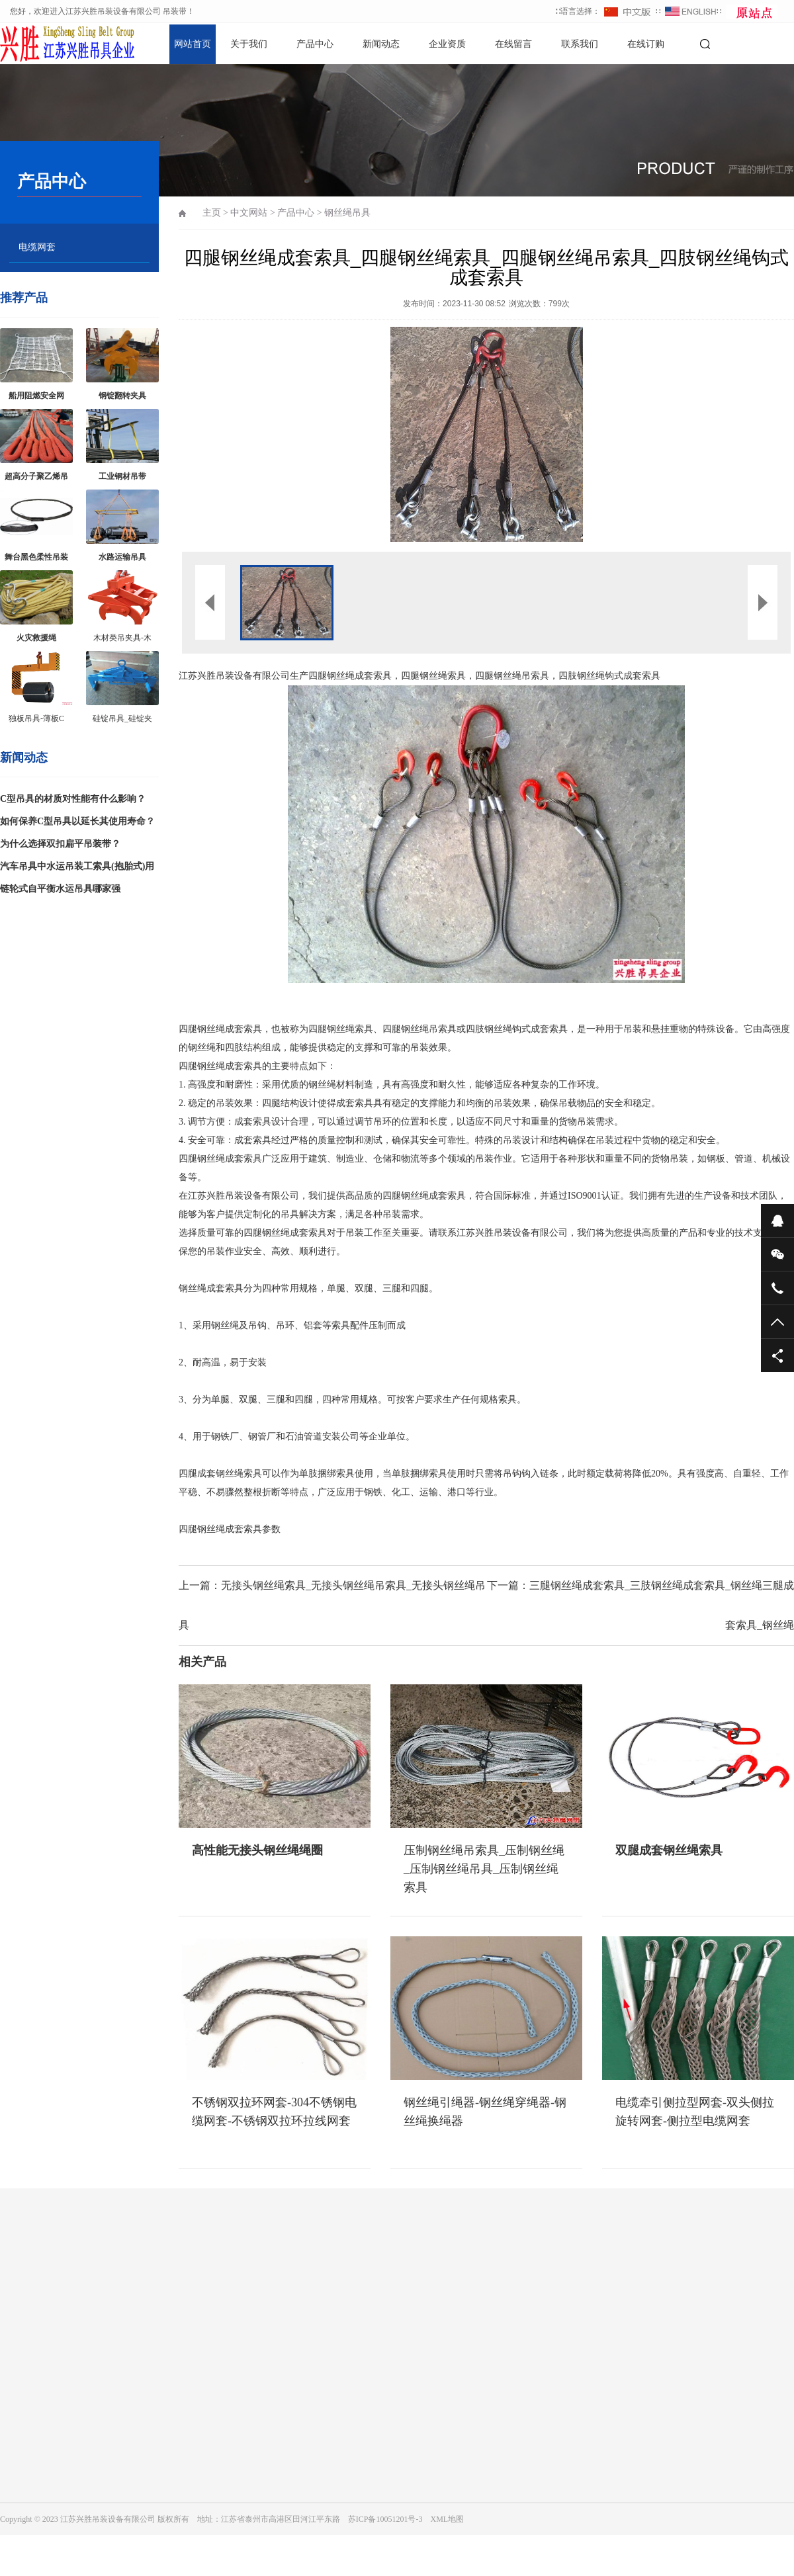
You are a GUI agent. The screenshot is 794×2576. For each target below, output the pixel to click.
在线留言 (513, 44)
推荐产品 (24, 297)
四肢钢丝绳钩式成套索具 (609, 676)
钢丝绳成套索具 (229, 1029)
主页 (211, 213)
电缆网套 (37, 247)
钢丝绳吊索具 (429, 1029)
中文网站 (248, 213)
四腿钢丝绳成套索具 (350, 676)
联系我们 (579, 44)
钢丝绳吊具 (347, 213)
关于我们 (248, 44)
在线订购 (645, 44)
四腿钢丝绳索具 (433, 676)
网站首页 (192, 44)
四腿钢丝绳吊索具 (512, 676)
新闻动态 (381, 44)
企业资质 (447, 44)
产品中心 (314, 44)
